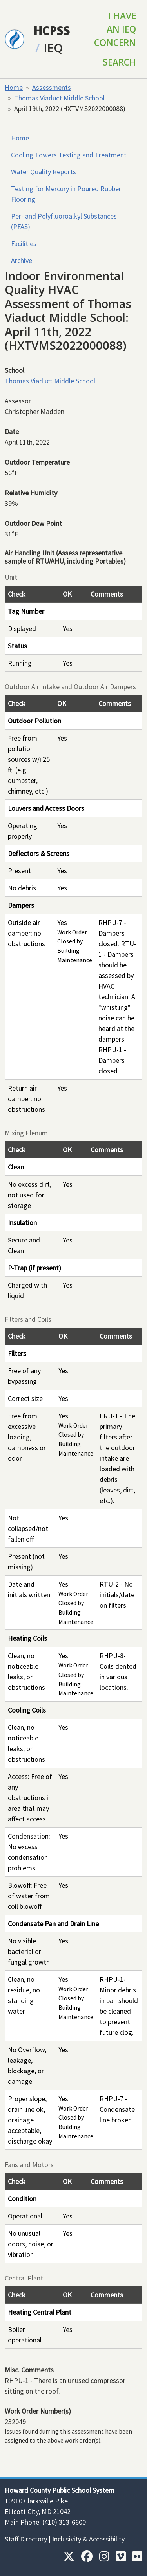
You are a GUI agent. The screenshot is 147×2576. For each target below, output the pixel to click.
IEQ (53, 48)
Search (119, 62)
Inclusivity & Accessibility (88, 2538)
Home (14, 87)
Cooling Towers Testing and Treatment (69, 154)
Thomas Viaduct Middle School (59, 97)
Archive (21, 260)
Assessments (51, 87)
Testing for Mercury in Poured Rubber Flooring (66, 194)
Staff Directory (26, 2538)
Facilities (23, 243)
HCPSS (52, 30)
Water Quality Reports (43, 171)
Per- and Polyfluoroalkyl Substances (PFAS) (64, 221)
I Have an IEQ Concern (115, 29)
